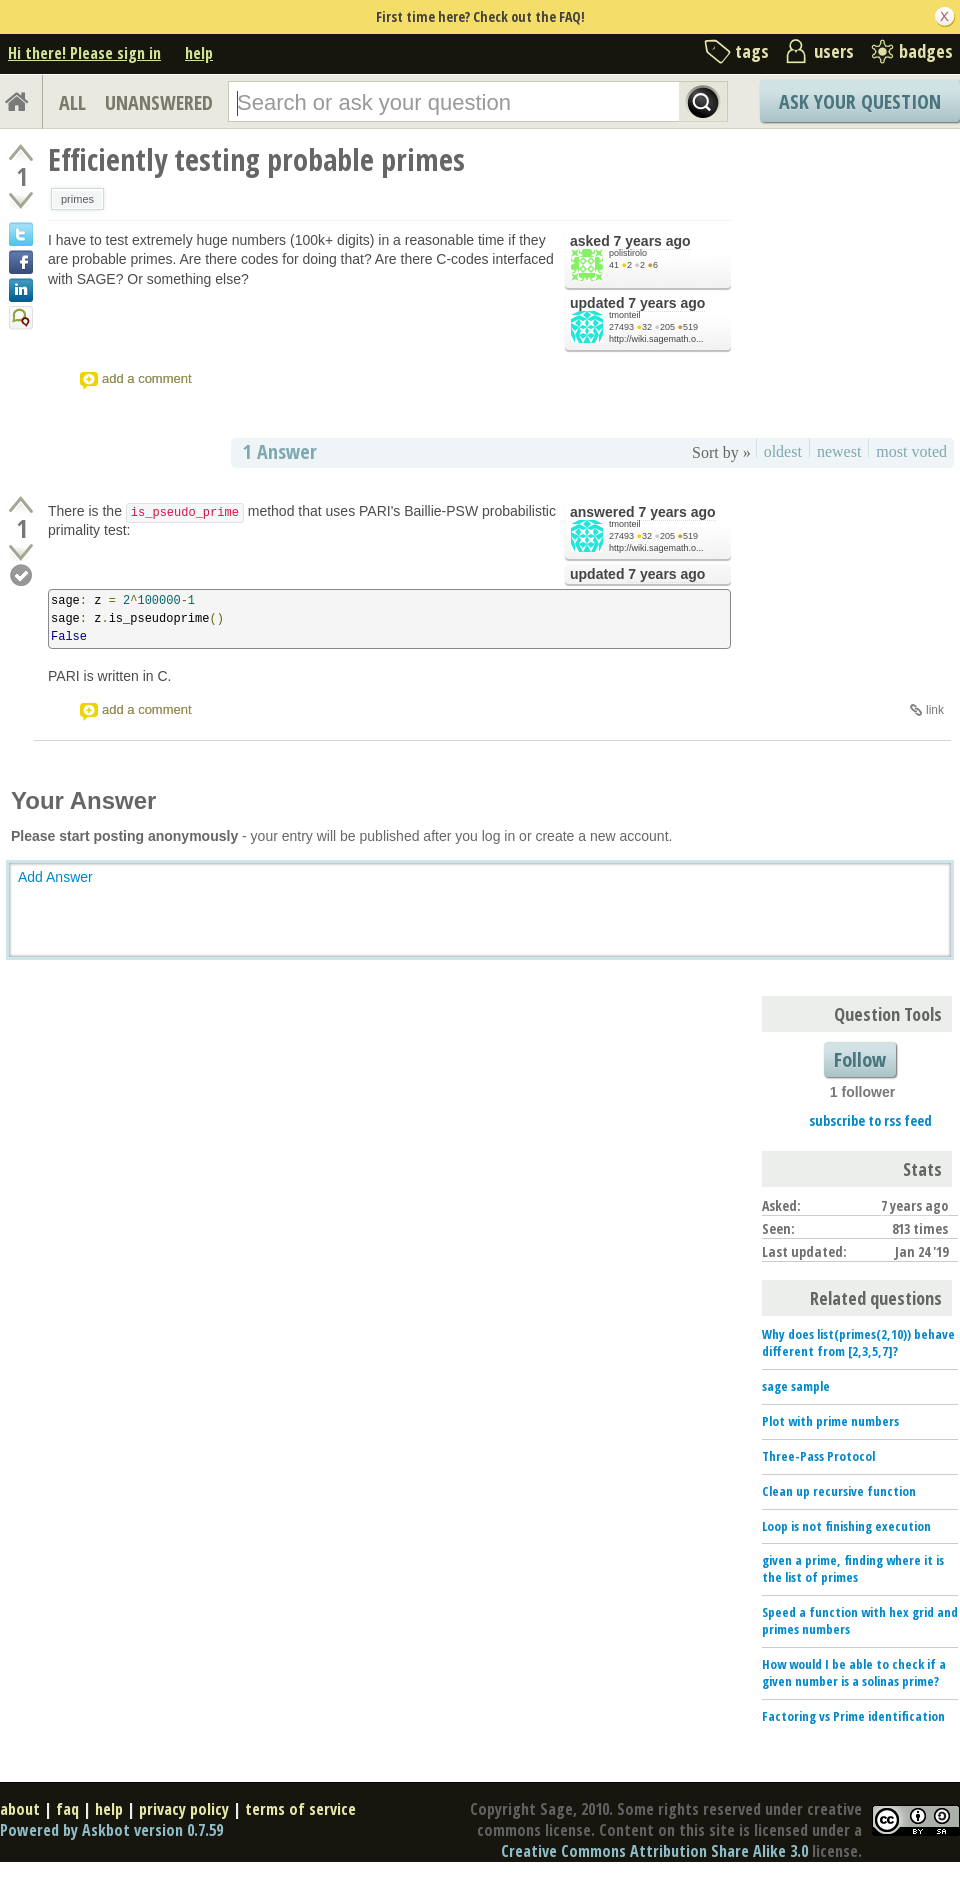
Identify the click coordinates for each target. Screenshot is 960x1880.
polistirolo (628, 253)
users (834, 51)
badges (926, 51)
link (935, 710)
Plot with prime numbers (830, 1421)
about (20, 1809)
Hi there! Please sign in (84, 53)
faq (67, 1809)
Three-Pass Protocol (818, 1456)
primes (77, 199)
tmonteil (625, 315)
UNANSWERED (159, 102)
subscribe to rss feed (870, 1120)
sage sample (796, 1386)
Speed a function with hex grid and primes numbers (860, 1620)
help (199, 53)
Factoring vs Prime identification (853, 1716)
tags (752, 51)
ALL (72, 102)
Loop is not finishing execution (846, 1526)
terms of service (300, 1809)
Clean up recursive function (839, 1491)
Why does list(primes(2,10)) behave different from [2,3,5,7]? (858, 1342)
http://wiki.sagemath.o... (656, 339)
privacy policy (184, 1809)
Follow (860, 1059)
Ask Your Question (860, 101)
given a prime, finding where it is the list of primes (853, 1568)
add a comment (147, 378)
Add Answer (55, 877)
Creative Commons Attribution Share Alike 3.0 (654, 1851)
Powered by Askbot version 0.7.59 (111, 1830)
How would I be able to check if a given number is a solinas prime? (854, 1672)
